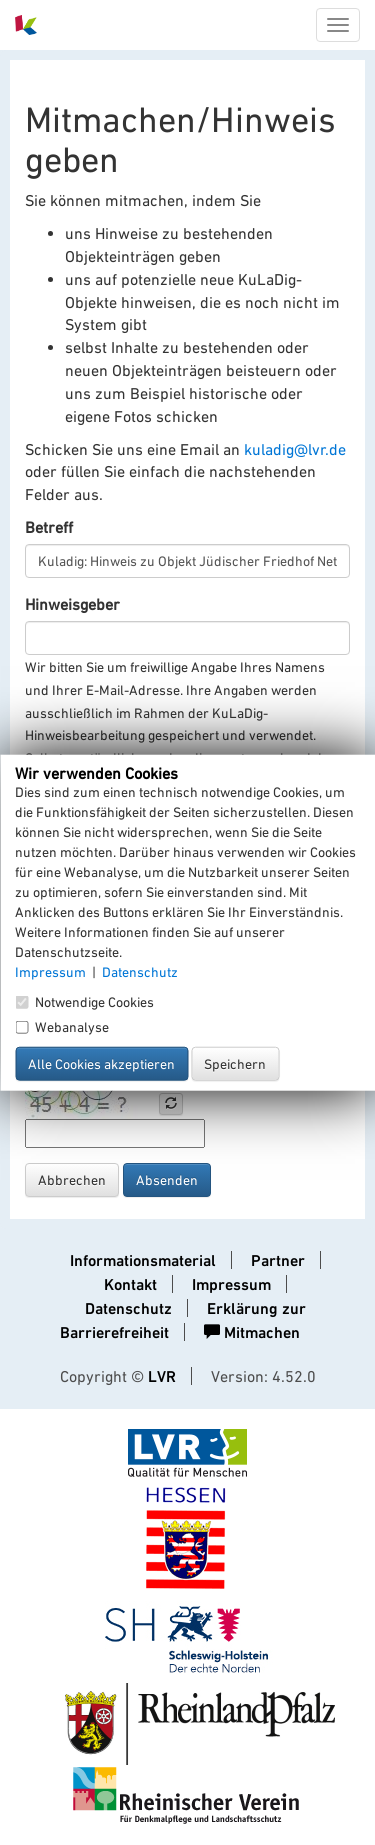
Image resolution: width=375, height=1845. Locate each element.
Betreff (49, 527)
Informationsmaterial (143, 1260)
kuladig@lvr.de (295, 449)
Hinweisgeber (72, 604)
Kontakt (130, 1284)
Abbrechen (72, 1180)
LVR (162, 1376)
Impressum (231, 1284)
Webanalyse (62, 1027)
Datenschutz (128, 1308)
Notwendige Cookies (84, 1002)
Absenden (167, 1180)
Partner (278, 1260)
